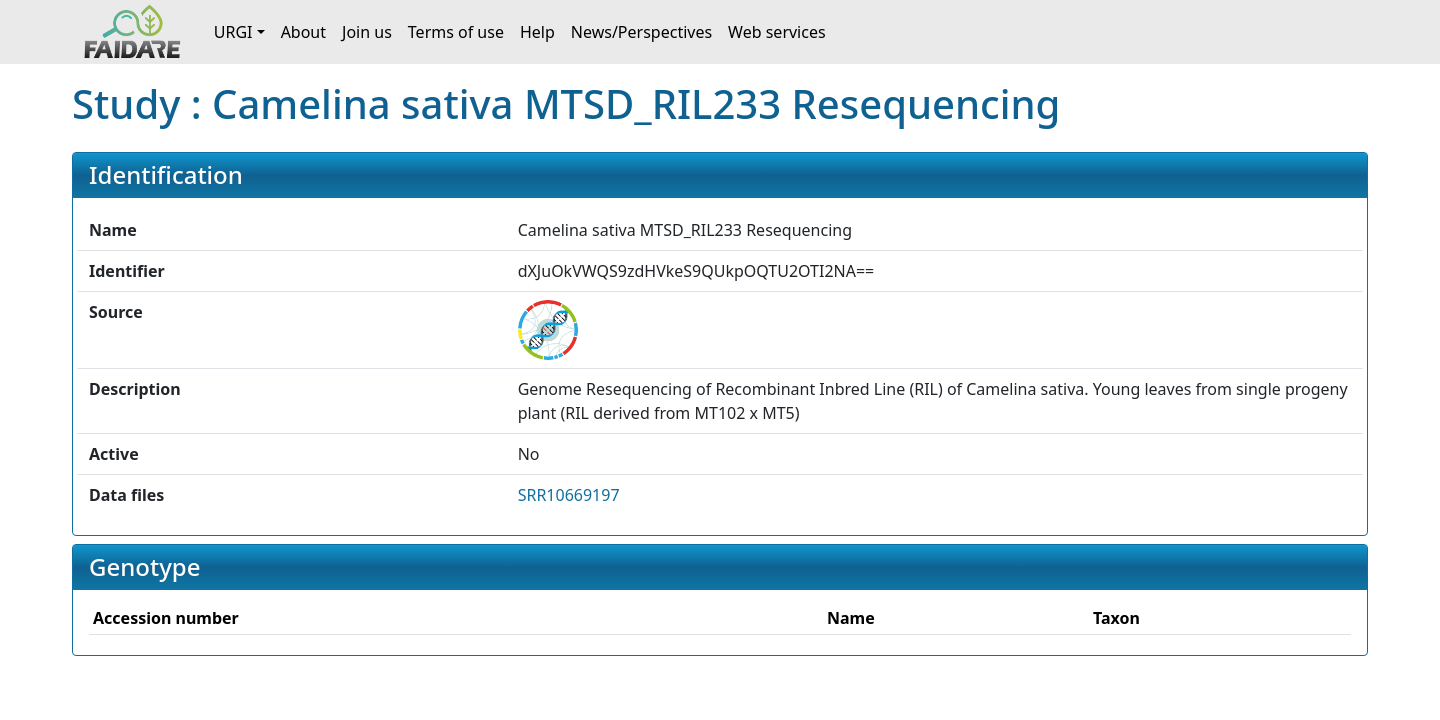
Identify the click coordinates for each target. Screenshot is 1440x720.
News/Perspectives (641, 32)
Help (537, 32)
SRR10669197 (569, 495)
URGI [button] (233, 32)
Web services (777, 32)
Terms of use (456, 32)
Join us (367, 32)
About (303, 32)
